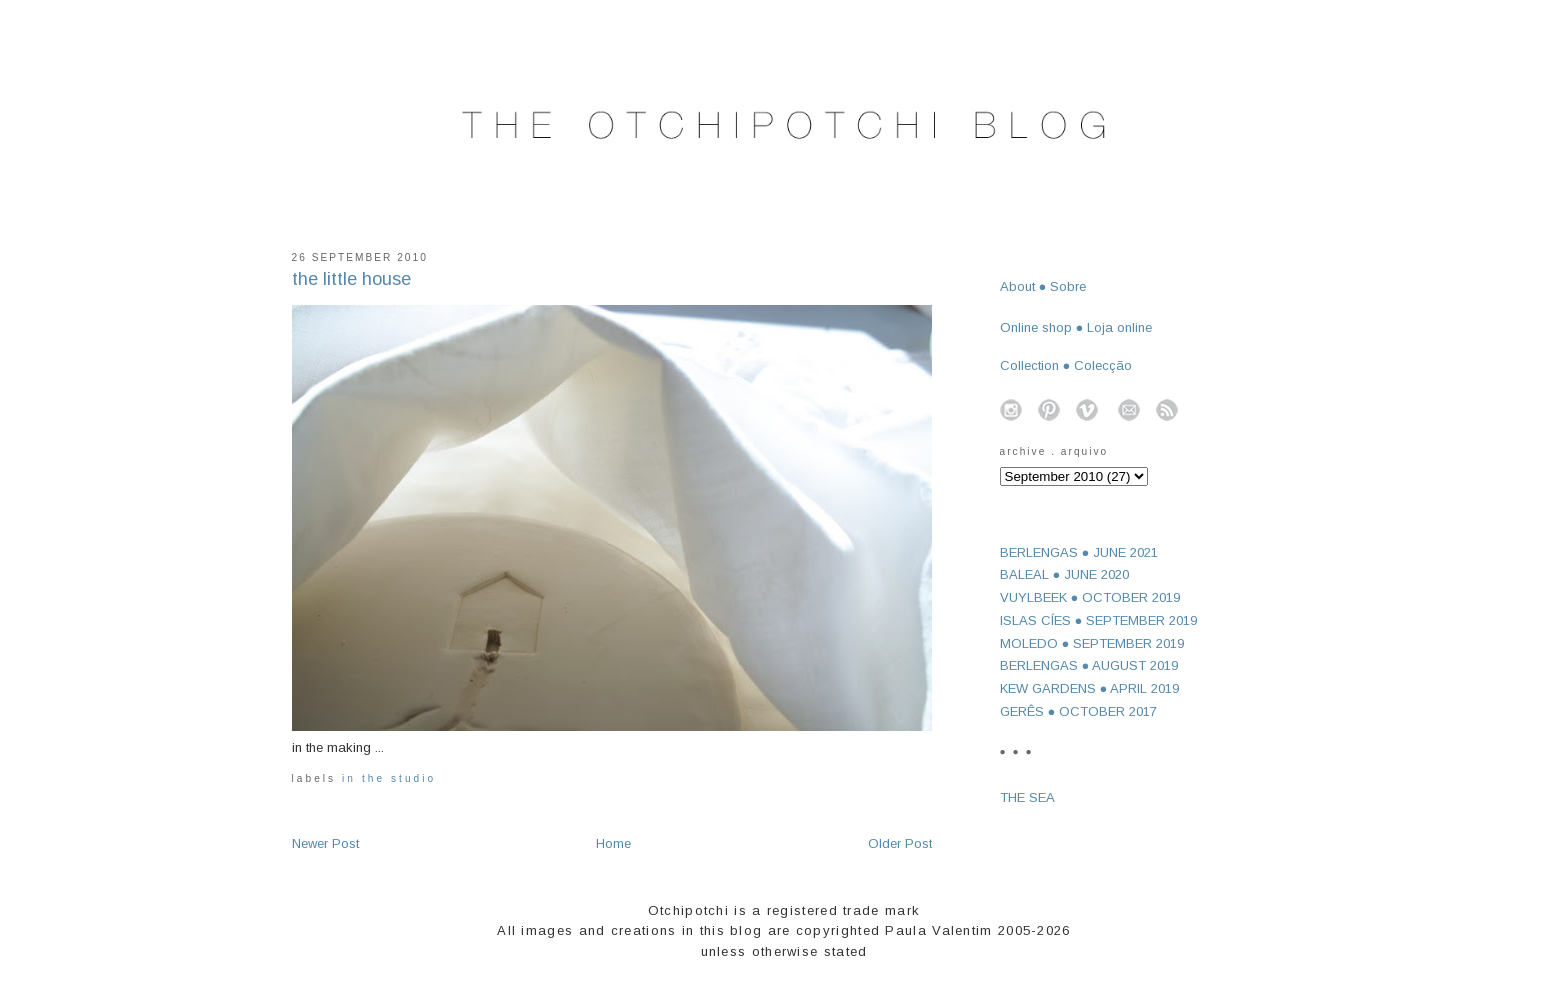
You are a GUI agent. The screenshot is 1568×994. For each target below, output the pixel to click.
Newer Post (325, 843)
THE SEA (1027, 797)
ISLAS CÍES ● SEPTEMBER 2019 (1099, 620)
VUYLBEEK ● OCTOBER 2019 (1090, 597)
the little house (351, 279)
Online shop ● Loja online (1076, 327)
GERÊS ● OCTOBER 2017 (1079, 711)
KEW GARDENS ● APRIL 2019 (1090, 688)
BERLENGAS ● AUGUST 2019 (1089, 665)
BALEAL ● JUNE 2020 (1065, 574)
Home (613, 843)
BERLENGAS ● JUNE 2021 (1079, 552)
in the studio (389, 778)
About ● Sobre (1043, 286)
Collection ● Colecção (1066, 365)
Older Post (900, 843)
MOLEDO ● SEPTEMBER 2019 (1092, 643)
